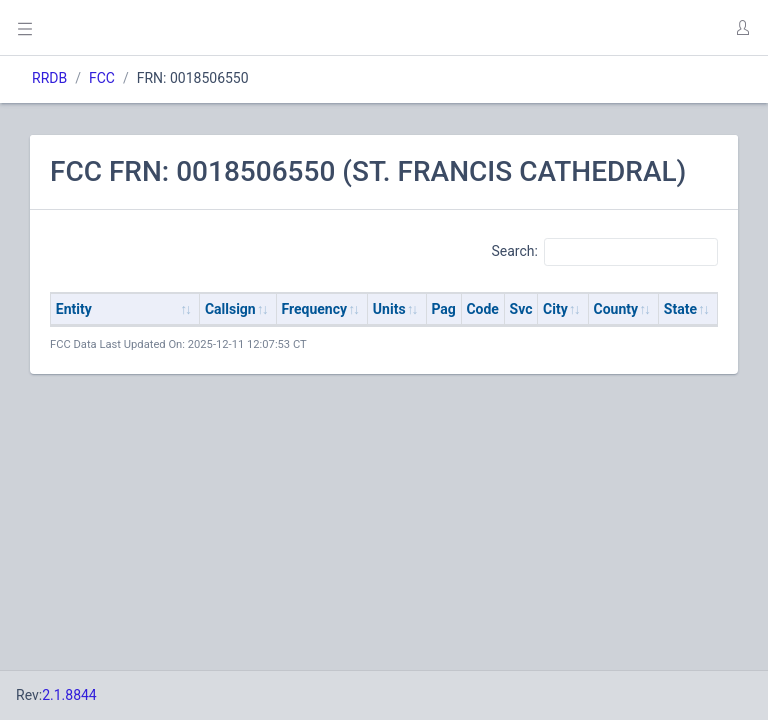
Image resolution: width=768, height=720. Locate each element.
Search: (604, 252)
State (680, 309)
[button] (742, 28)
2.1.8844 (69, 695)
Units (389, 309)
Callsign (230, 309)
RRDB (49, 78)
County (616, 309)
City (555, 309)
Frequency (315, 309)
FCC (102, 78)
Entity (74, 309)
